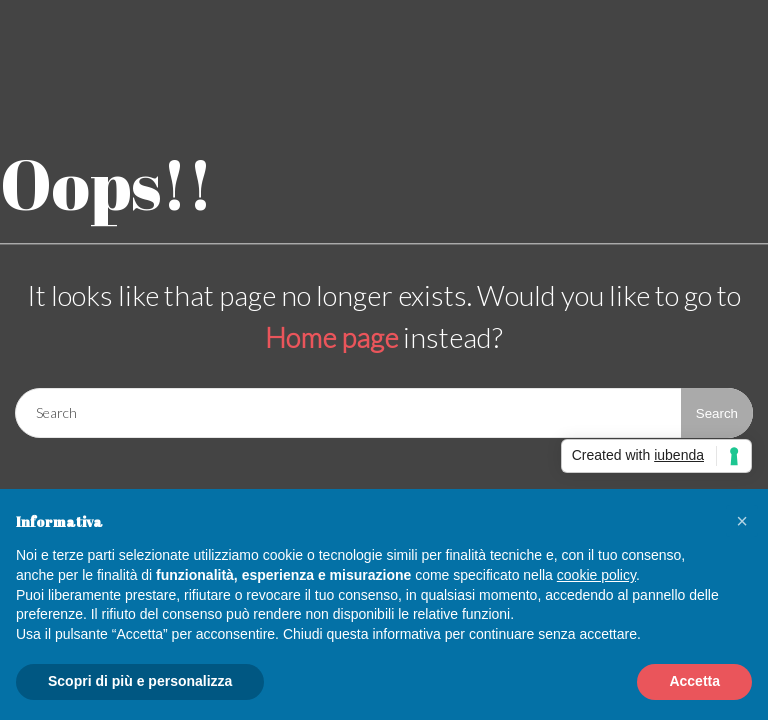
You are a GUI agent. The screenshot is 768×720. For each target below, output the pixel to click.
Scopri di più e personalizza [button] (140, 681)
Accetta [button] (694, 681)
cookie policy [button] (596, 575)
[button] (742, 521)
